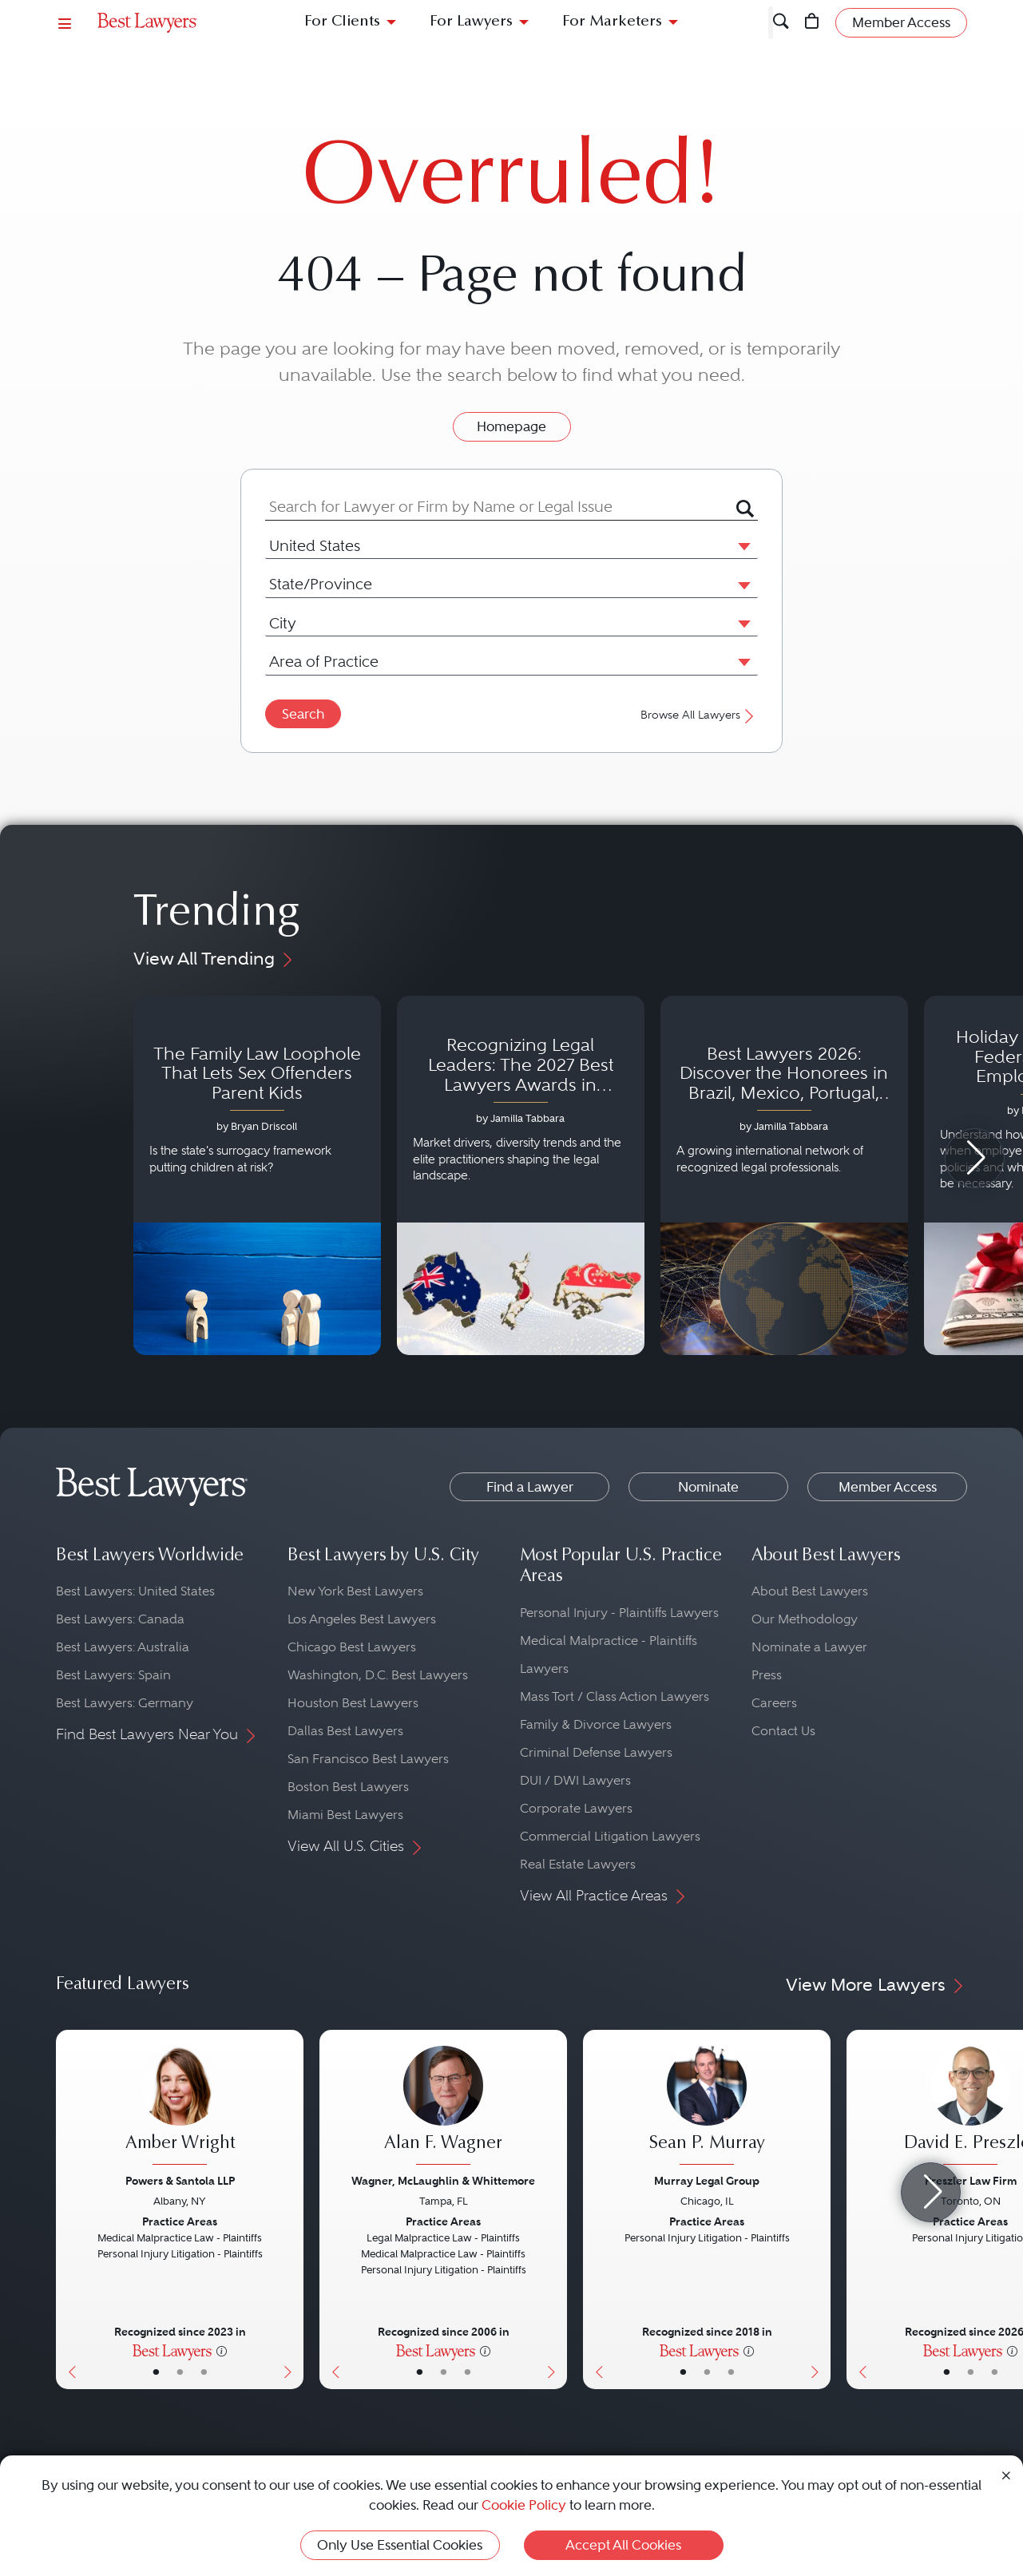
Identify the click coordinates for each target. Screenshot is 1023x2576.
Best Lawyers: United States (135, 1591)
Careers (774, 1702)
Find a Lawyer (529, 1487)
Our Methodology (804, 1619)
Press (766, 1674)
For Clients (342, 22)
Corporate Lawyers (576, 1808)
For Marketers (612, 22)
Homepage (511, 426)
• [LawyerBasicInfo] (156, 2371)
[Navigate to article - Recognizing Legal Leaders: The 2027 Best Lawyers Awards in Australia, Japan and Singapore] (520, 1175)
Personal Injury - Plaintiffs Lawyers (619, 1612)
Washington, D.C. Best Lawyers (377, 1674)
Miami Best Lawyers (345, 1814)
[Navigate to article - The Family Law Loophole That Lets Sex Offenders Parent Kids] (257, 1175)
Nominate (708, 1487)
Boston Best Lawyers (348, 1786)
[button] (741, 545)
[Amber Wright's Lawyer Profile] (179, 2107)
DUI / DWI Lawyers (575, 1780)
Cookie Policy (524, 2505)
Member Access (888, 1487)
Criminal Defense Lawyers (596, 1752)
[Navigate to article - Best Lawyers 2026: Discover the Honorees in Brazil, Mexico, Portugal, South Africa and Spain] (784, 1175)
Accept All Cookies (623, 2545)
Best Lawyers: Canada (120, 1619)
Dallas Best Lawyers (345, 1730)
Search (303, 714)
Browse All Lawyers (699, 715)
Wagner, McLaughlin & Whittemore (443, 2181)
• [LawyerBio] (180, 2371)
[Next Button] (291, 2209)
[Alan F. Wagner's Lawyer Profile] (443, 2107)
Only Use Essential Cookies (399, 2545)
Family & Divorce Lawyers (596, 1724)
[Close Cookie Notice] (1006, 2474)
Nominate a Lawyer (809, 1647)
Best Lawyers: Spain (113, 1674)
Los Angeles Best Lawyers (361, 1619)
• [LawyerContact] (204, 2371)
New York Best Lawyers (355, 1591)
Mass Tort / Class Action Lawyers (614, 1696)
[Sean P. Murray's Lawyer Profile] (707, 2107)
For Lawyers (471, 22)
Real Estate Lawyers (578, 1864)
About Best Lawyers (809, 1591)
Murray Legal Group (706, 2181)
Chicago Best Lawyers (351, 1647)
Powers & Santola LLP (180, 2181)
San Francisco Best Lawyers (368, 1758)
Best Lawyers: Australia (122, 1647)
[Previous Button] (68, 2209)
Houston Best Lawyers (352, 1702)
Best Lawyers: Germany (124, 1702)
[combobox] (500, 506)
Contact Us (783, 1730)
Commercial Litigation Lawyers (610, 1836)
